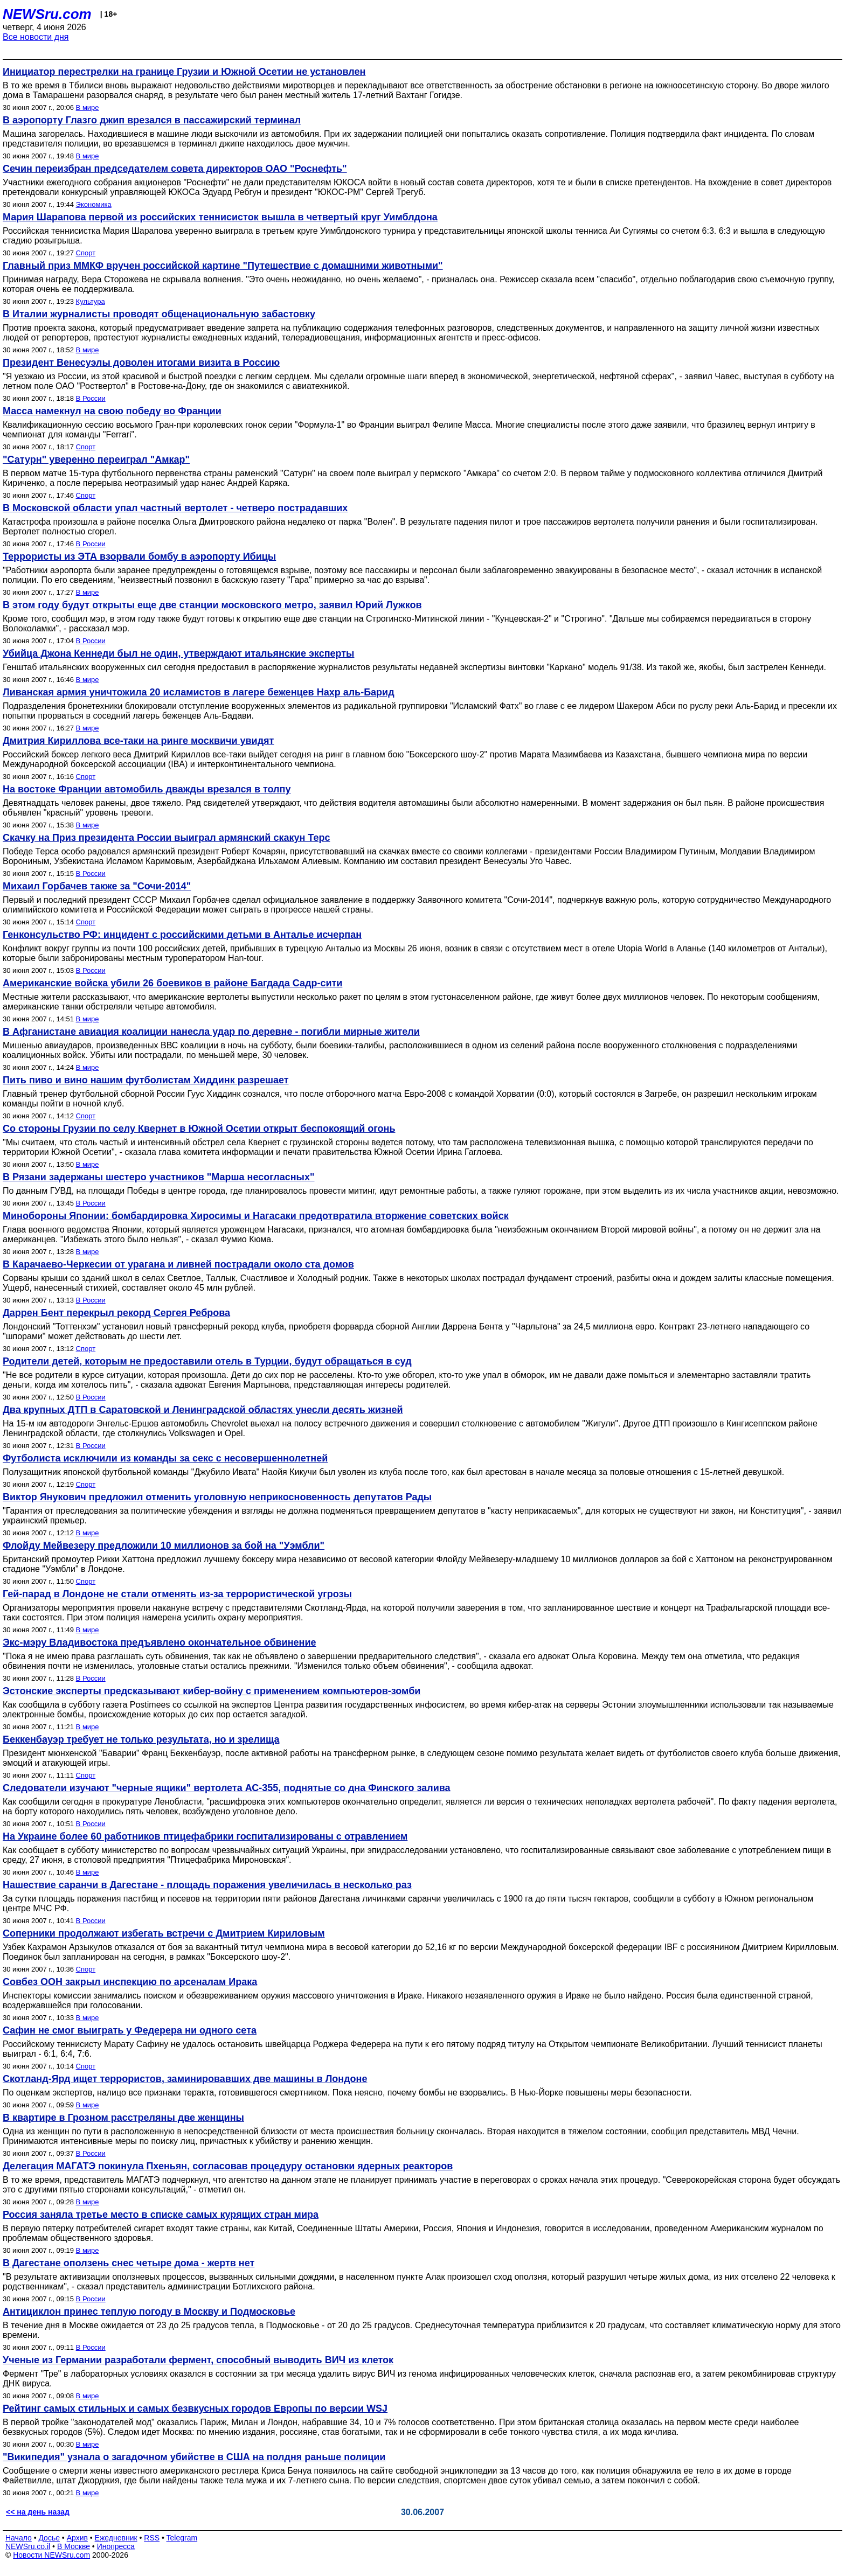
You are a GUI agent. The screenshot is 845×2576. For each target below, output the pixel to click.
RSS (152, 2537)
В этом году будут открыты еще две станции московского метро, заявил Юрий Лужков (212, 605)
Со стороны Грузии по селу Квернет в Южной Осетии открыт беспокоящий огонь (199, 1128)
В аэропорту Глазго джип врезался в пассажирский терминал (152, 120)
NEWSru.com (47, 14)
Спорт (86, 253)
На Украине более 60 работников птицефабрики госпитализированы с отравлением (205, 1836)
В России (91, 398)
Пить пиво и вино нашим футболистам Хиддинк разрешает (146, 1080)
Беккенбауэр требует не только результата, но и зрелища (141, 1739)
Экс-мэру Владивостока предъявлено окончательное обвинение (159, 1642)
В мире (87, 107)
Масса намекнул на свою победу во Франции (112, 411)
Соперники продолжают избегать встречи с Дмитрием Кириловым (164, 1933)
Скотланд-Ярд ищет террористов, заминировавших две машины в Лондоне (185, 2078)
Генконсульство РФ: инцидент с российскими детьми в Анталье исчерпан (182, 934)
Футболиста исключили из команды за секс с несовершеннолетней (165, 1458)
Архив (77, 2537)
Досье (49, 2537)
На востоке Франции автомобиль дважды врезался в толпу (146, 789)
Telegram (182, 2537)
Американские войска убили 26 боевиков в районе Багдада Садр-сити (172, 983)
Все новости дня (36, 36)
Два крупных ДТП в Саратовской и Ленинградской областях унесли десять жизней (203, 1409)
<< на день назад (38, 2512)
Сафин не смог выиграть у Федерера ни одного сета (130, 2030)
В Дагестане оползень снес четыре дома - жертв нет (128, 2263)
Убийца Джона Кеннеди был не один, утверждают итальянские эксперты (178, 653)
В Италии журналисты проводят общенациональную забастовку (159, 314)
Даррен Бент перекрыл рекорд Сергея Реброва (116, 1312)
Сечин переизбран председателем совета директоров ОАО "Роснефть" (175, 168)
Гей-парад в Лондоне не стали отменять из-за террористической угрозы (177, 1594)
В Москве (73, 2546)
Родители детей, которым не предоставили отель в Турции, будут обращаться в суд (207, 1361)
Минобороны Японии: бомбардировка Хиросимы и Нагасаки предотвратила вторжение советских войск (256, 1215)
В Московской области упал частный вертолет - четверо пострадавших (175, 508)
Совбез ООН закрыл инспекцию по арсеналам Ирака (130, 1981)
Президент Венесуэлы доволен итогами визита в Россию (141, 362)
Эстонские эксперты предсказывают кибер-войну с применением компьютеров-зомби (211, 1691)
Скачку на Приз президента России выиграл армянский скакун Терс (166, 837)
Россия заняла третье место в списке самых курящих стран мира (160, 2214)
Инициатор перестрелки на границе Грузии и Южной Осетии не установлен (184, 71)
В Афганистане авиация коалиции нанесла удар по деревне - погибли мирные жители (211, 1031)
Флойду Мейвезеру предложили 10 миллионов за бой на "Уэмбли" (163, 1545)
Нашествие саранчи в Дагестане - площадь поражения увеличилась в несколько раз (207, 1884)
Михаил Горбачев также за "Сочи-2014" (97, 886)
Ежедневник (116, 2537)
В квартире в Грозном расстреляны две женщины (123, 2117)
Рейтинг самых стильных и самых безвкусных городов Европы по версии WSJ (195, 2408)
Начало (18, 2537)
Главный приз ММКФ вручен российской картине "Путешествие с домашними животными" (223, 265)
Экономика (94, 204)
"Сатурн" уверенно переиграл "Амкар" (96, 459)
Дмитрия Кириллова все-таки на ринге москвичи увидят (138, 740)
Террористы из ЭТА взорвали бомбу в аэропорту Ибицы (139, 556)
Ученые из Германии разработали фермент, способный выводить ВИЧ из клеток (198, 2360)
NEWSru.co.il (27, 2546)
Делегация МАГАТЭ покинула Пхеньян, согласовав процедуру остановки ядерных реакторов (228, 2166)
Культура (90, 301)
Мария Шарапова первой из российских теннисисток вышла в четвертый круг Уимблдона (220, 217)
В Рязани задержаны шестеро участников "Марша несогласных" (158, 1177)
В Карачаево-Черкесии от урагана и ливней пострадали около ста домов (178, 1264)
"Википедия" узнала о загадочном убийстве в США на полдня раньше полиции (194, 2457)
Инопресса (116, 2546)
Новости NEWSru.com (51, 2555)
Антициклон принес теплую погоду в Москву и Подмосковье (149, 2311)
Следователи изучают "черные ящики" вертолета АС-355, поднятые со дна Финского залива (227, 1788)
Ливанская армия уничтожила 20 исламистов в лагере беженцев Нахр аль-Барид (198, 692)
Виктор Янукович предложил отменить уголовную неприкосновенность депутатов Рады (217, 1497)
